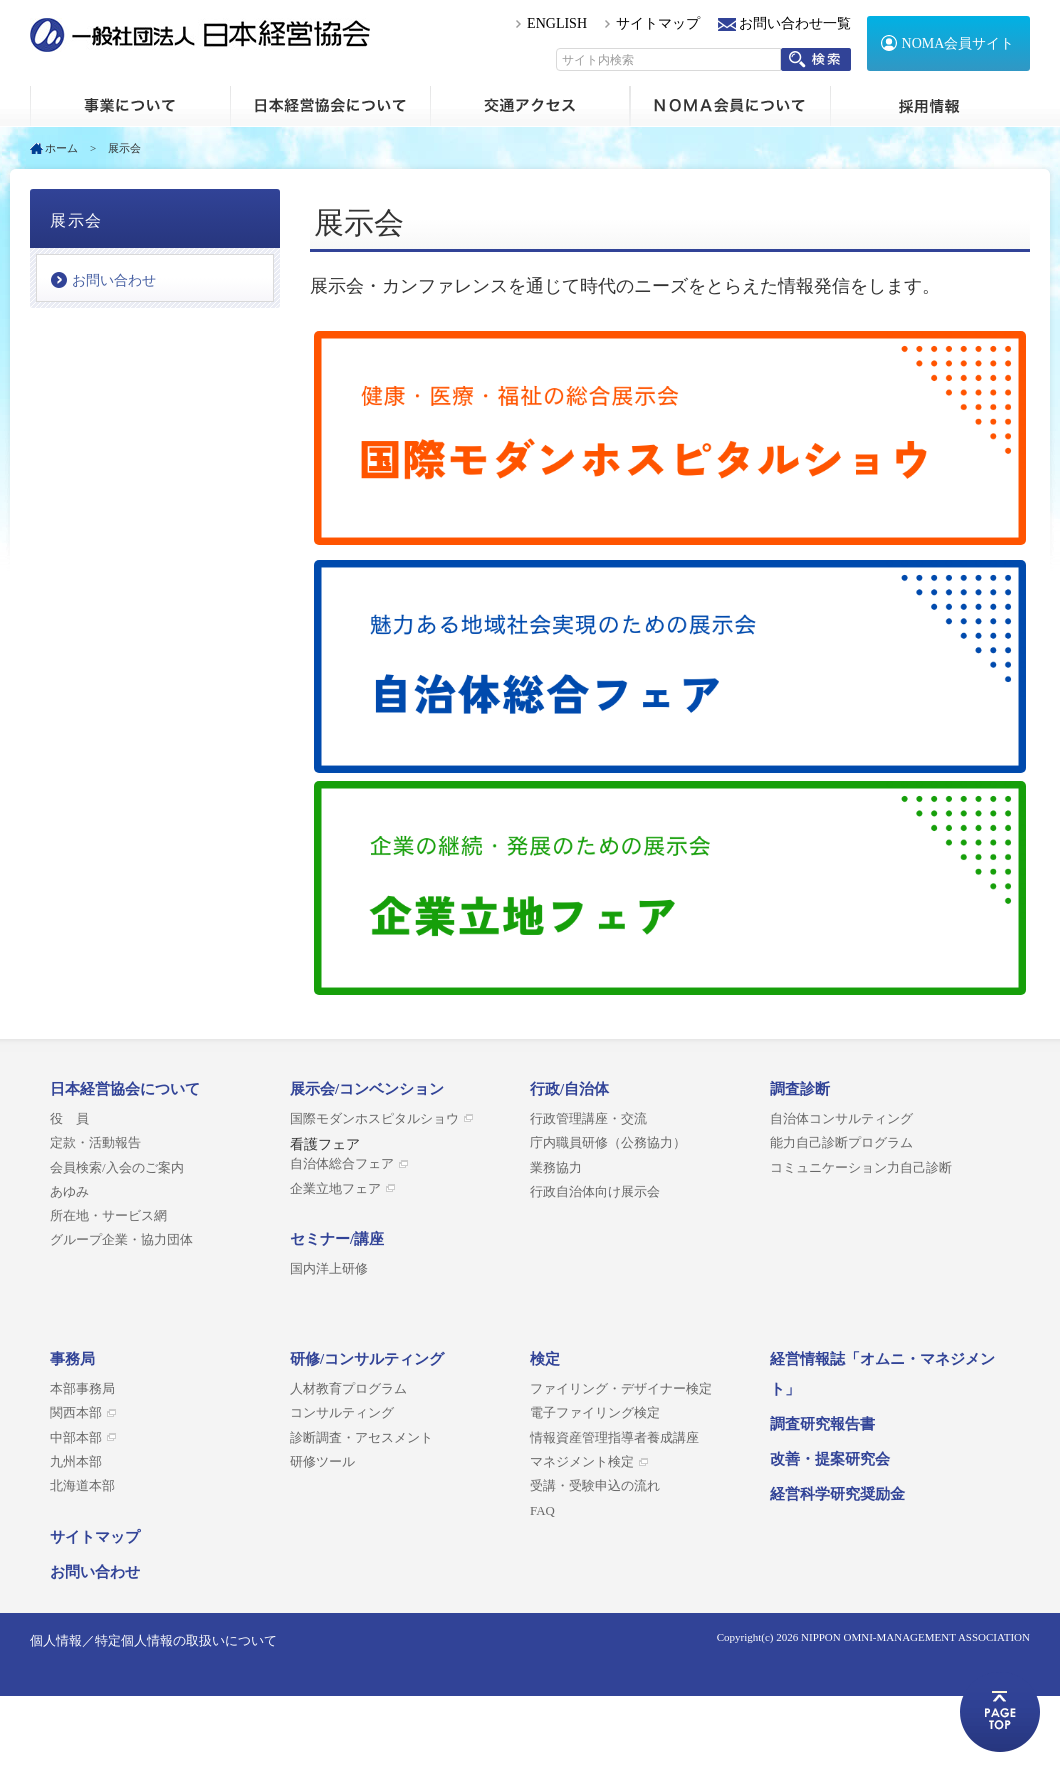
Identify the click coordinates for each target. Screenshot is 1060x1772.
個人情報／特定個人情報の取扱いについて (153, 1640)
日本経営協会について (330, 106)
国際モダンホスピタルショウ (374, 1119)
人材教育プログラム (348, 1389)
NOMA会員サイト (958, 43)
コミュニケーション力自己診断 (861, 1168)
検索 (816, 59)
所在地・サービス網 (108, 1216)
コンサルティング (342, 1413)
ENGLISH (557, 23)
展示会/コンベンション (367, 1089)
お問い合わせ (114, 280)
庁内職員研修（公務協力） (608, 1143)
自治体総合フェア (342, 1164)
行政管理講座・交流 (588, 1119)
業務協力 (556, 1168)
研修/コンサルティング (367, 1359)
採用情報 (930, 106)
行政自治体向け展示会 (595, 1192)
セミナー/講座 (337, 1239)
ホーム (130, 106)
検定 (545, 1359)
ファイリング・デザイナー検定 (621, 1389)
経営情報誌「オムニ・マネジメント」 (882, 1374)
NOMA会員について (730, 106)
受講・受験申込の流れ (595, 1486)
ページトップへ (1000, 1712)
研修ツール (322, 1462)
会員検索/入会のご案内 (117, 1168)
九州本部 (76, 1462)
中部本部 (76, 1438)
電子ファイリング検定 (595, 1413)
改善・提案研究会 (830, 1459)
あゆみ (69, 1192)
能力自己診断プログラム (841, 1143)
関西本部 (76, 1413)
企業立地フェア (335, 1189)
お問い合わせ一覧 (795, 23)
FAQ (542, 1511)
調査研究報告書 (822, 1424)
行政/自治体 (569, 1089)
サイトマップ (658, 23)
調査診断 (800, 1089)
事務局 (72, 1359)
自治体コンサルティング (841, 1119)
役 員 (69, 1119)
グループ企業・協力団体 (121, 1240)
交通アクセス (530, 106)
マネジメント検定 (582, 1462)
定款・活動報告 (95, 1143)
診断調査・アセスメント (361, 1438)
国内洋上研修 (329, 1269)
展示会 (76, 220)
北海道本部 (82, 1486)
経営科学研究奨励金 (837, 1494)
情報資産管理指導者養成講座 (614, 1438)
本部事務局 (82, 1389)
